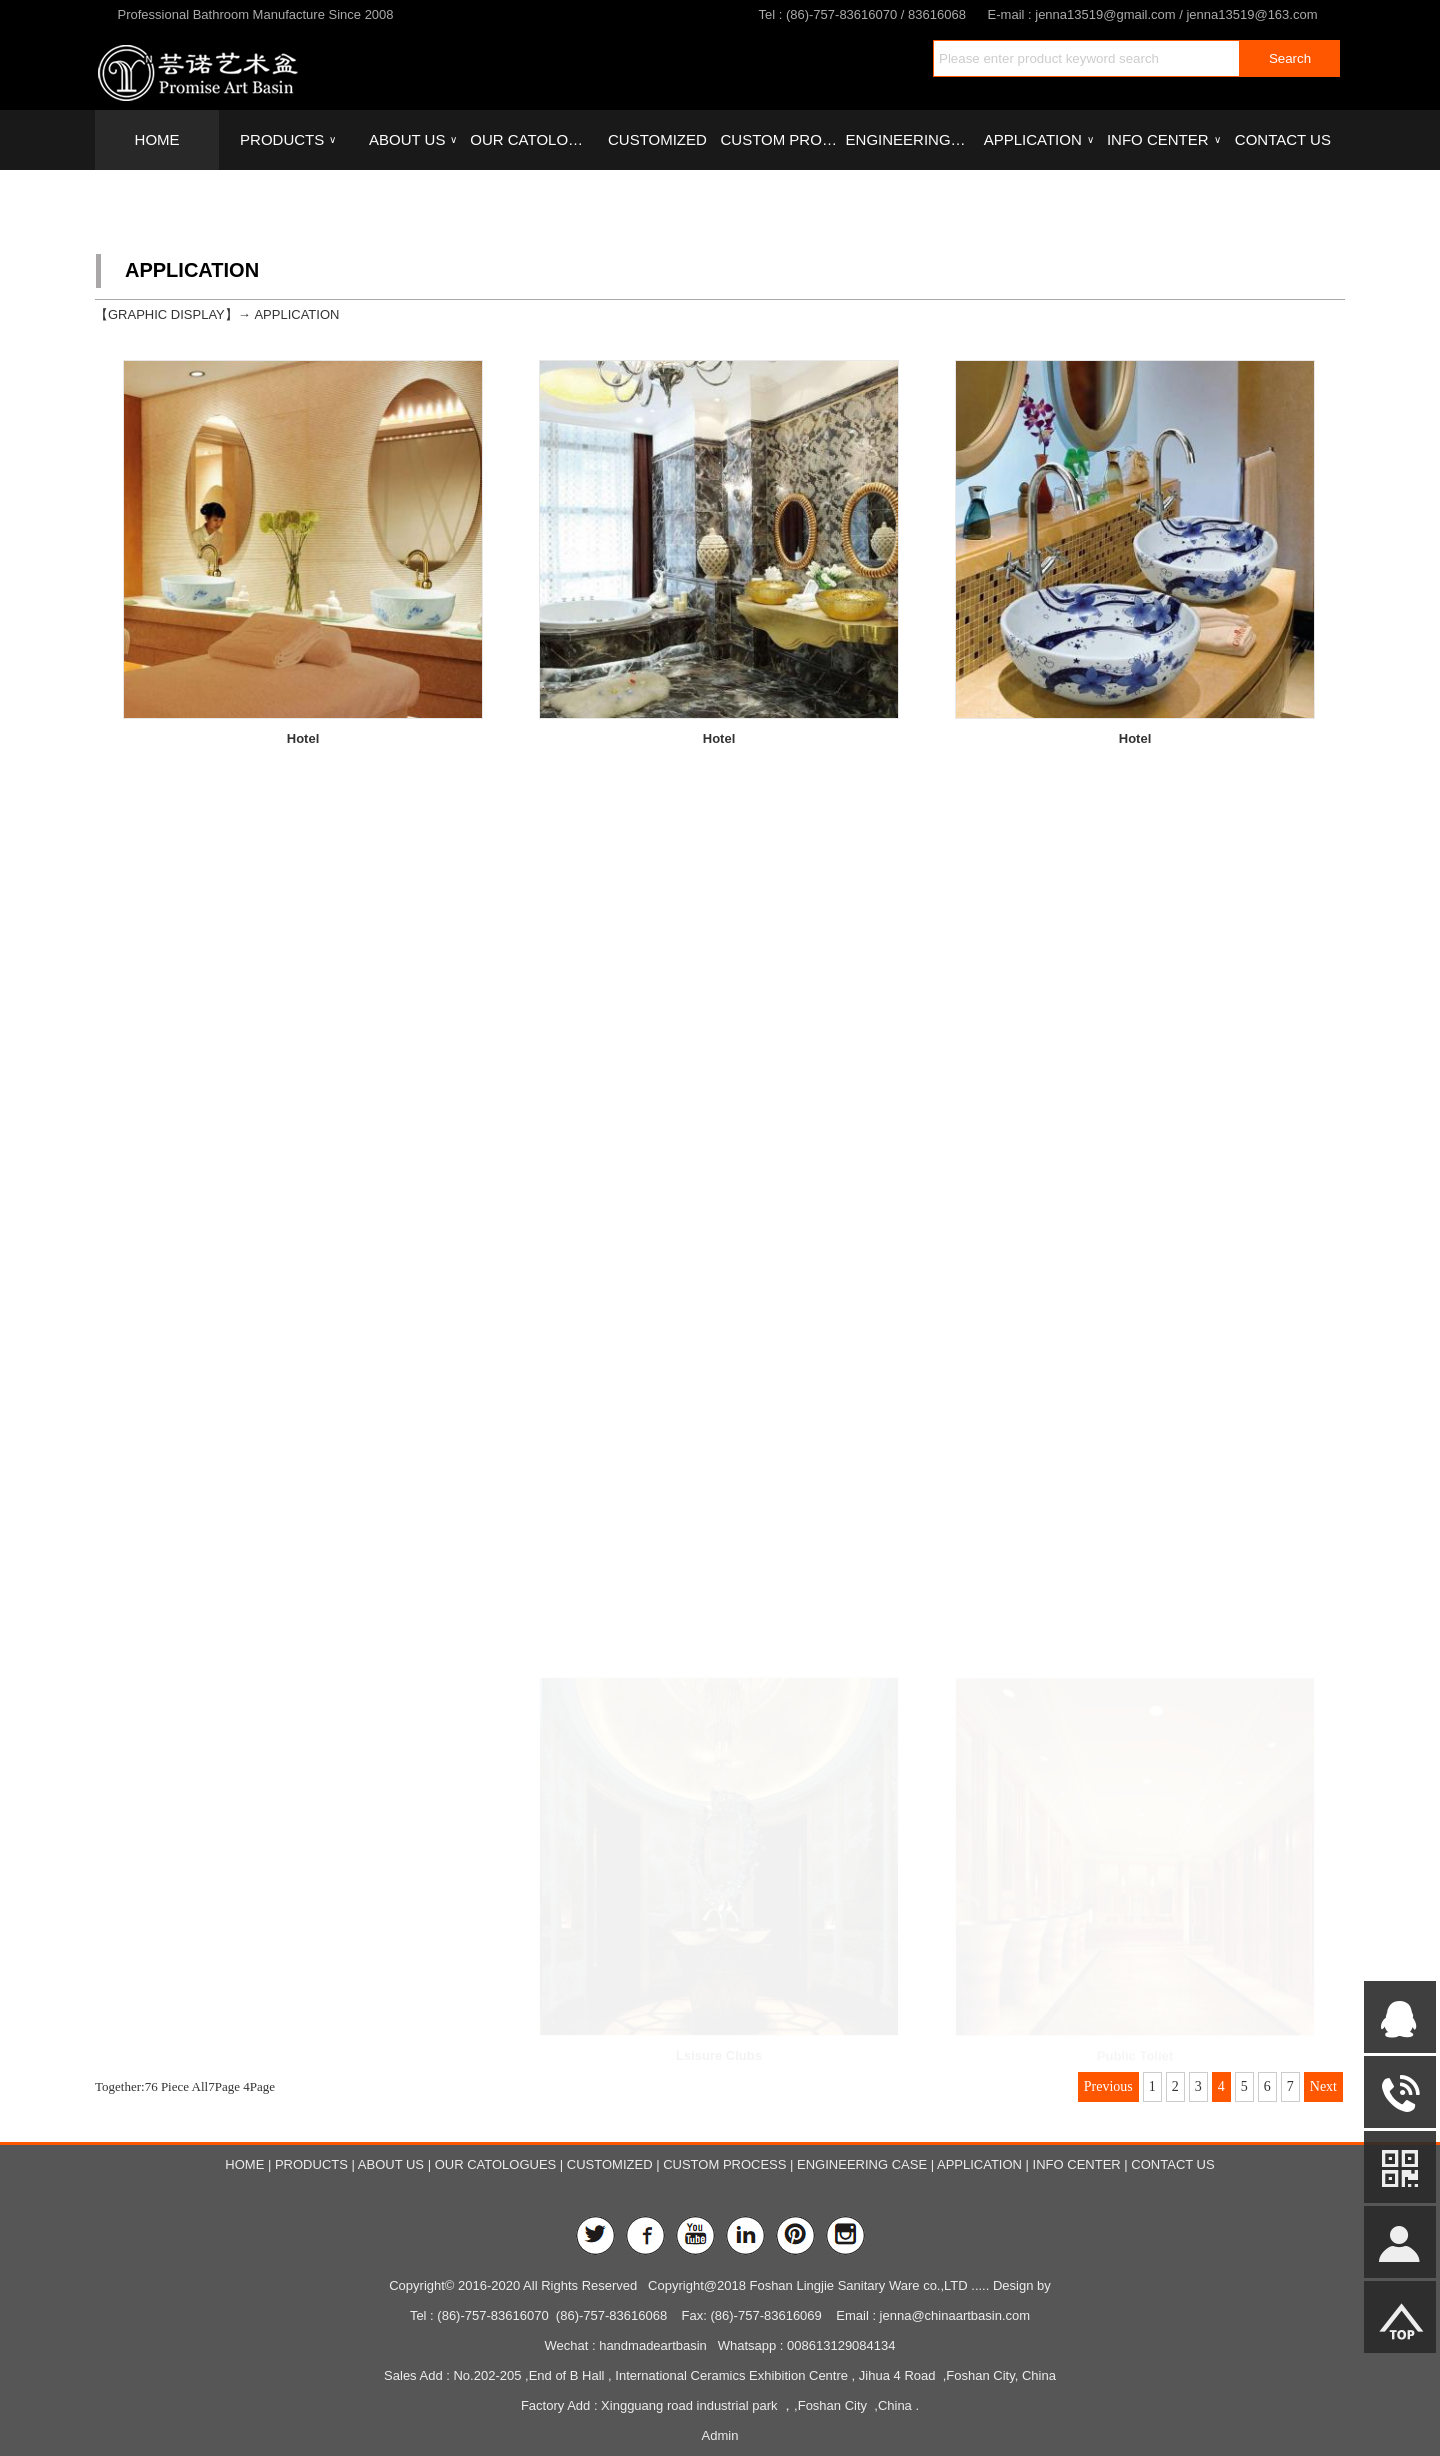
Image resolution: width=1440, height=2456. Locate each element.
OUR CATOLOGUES (532, 139)
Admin (720, 2435)
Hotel (303, 738)
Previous (1108, 2086)
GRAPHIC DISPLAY (166, 314)
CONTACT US (1283, 139)
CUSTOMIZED (657, 139)
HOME (157, 139)
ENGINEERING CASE (908, 139)
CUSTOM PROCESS (782, 139)
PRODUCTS (288, 140)
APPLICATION (1039, 140)
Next (1323, 2086)
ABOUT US (413, 140)
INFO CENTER (1163, 140)
